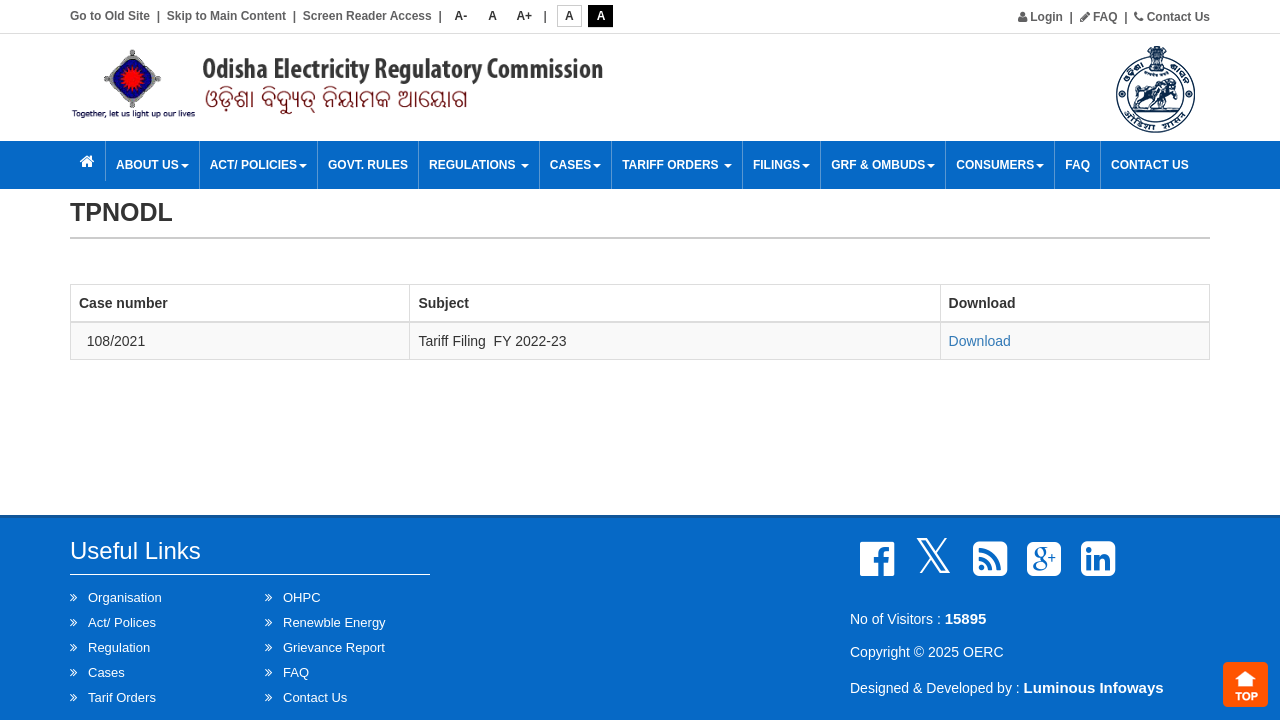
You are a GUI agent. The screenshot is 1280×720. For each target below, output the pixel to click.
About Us (152, 165)
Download (980, 341)
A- (461, 16)
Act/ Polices (122, 622)
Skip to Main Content (226, 16)
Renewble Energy (334, 622)
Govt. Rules (368, 165)
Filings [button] (781, 165)
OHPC (302, 597)
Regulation (119, 647)
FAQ (1099, 17)
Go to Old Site (110, 16)
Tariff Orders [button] (677, 165)
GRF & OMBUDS (883, 165)
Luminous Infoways (1094, 687)
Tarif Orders (122, 697)
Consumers (1000, 165)
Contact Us (1172, 17)
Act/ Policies (258, 165)
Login (1040, 17)
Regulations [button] (479, 165)
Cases (575, 165)
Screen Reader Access (367, 16)
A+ (524, 16)
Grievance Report (334, 647)
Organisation (125, 597)
